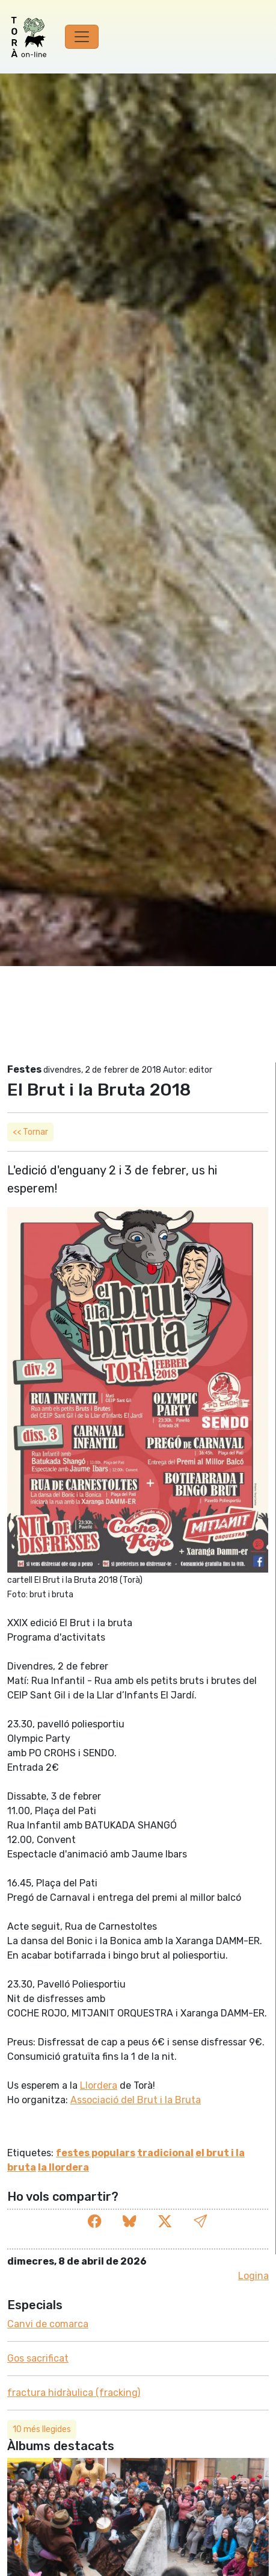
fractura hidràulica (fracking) (73, 2392)
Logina (253, 2275)
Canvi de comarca (47, 2324)
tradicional (165, 2153)
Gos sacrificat (38, 2358)
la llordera (63, 2167)
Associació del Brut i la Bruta (135, 2100)
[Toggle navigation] (82, 37)
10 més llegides (42, 2429)
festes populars (95, 2153)
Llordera (98, 2085)
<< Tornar (30, 1132)
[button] (200, 2222)
